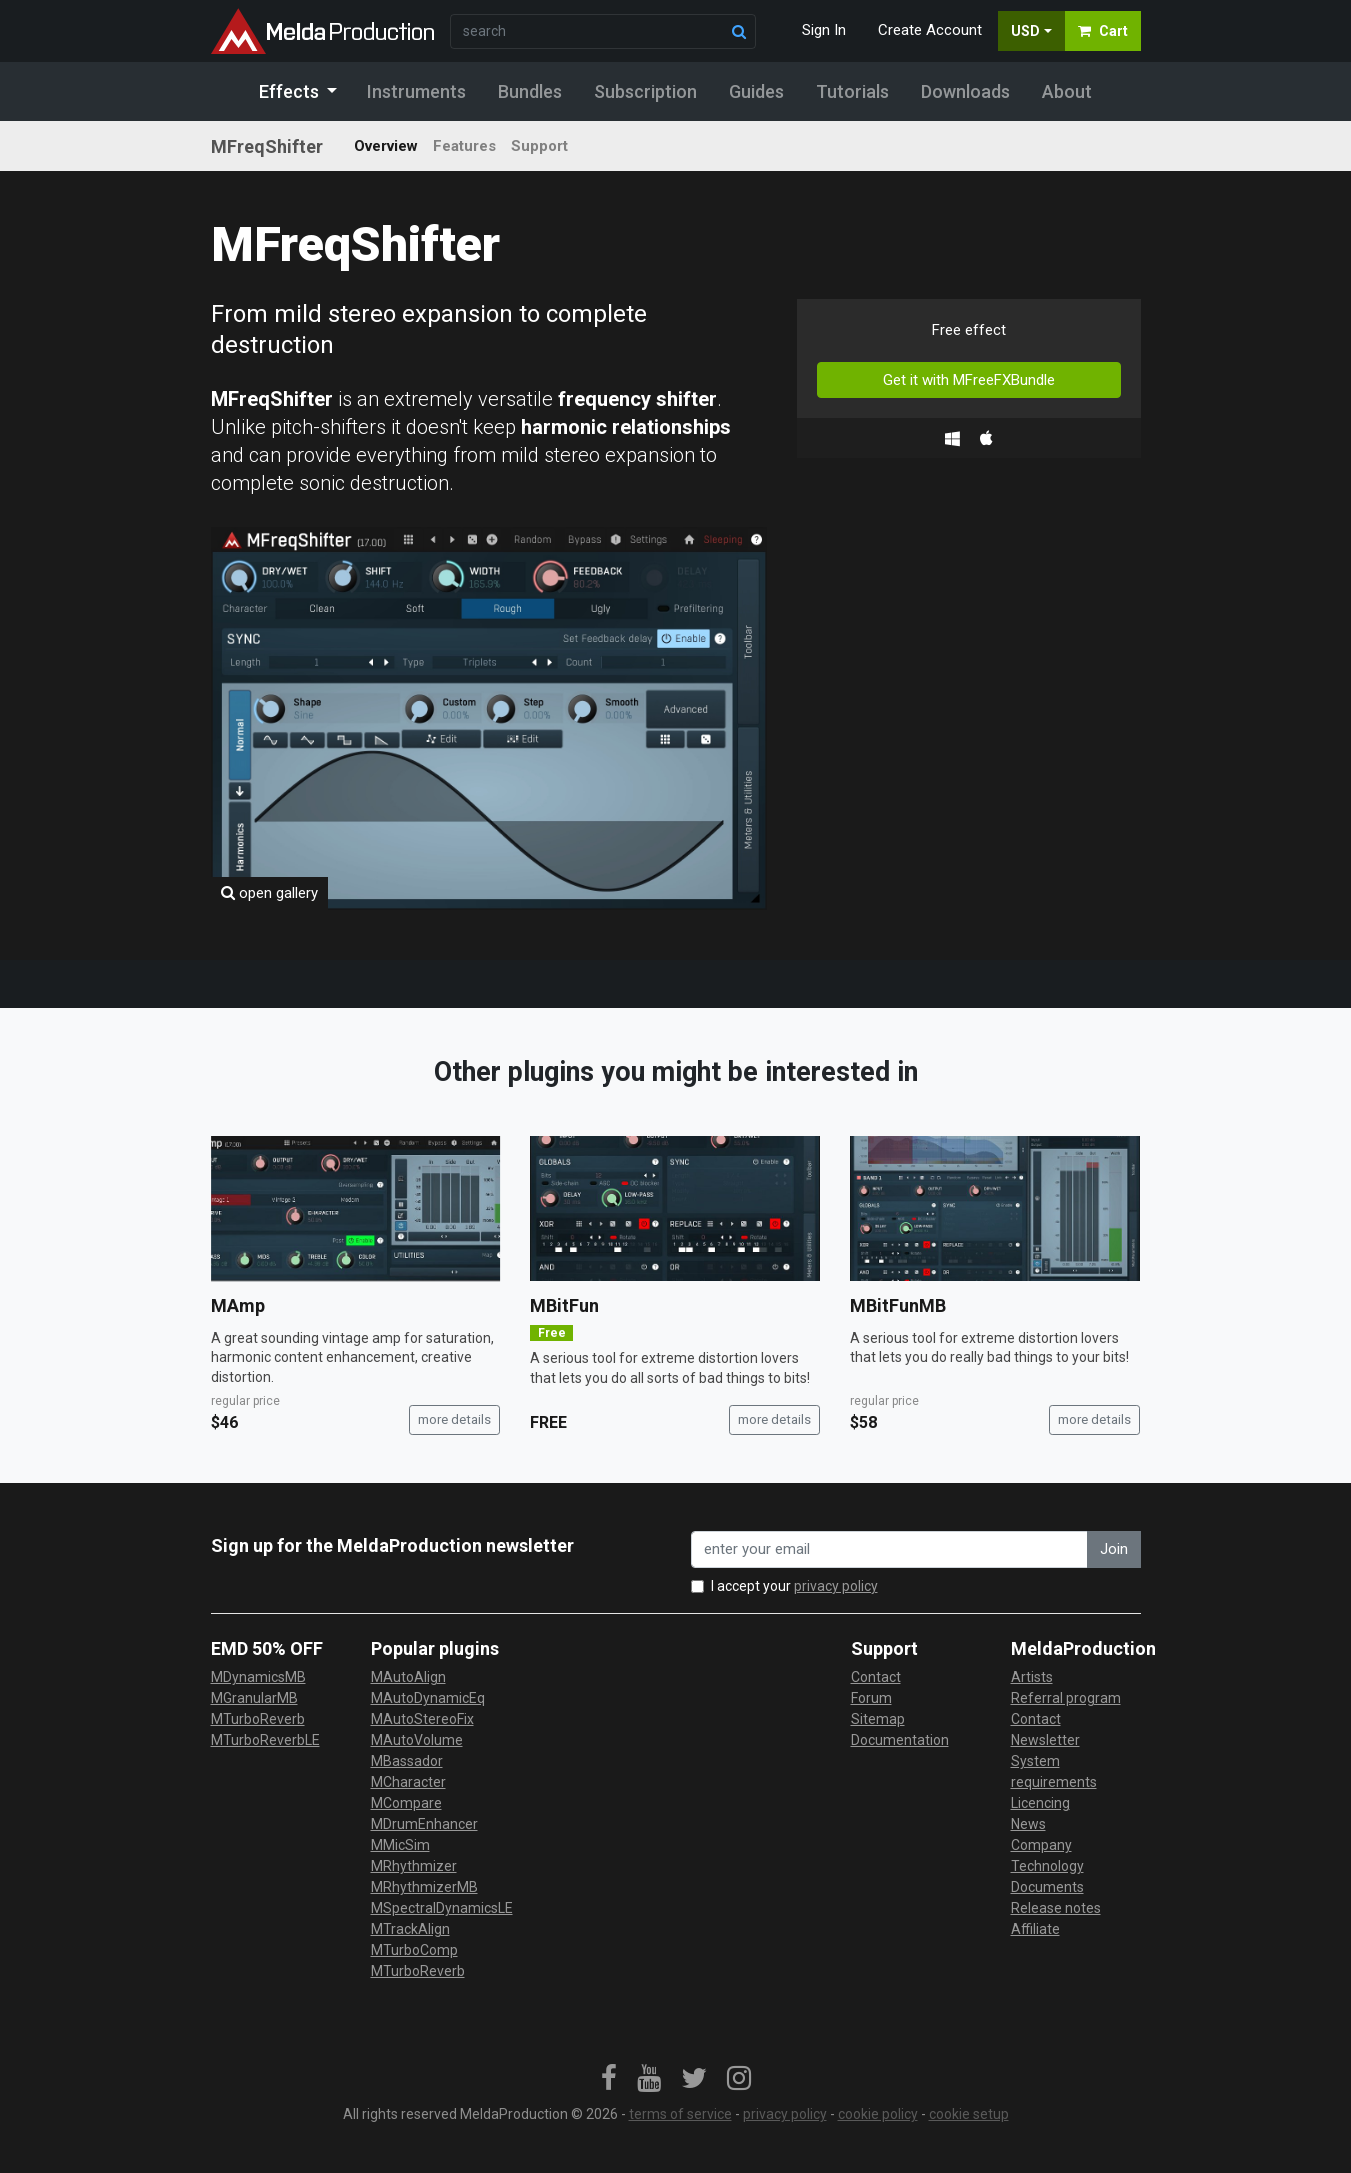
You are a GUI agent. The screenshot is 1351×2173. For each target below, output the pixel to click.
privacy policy (836, 1586)
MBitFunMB (898, 1305)
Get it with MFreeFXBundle (969, 380)
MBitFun (564, 1305)
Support (539, 146)
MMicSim (400, 1845)
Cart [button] (1103, 31)
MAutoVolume (417, 1740)
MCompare (406, 1803)
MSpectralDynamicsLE (442, 1908)
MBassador (407, 1761)
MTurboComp (414, 1950)
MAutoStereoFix (422, 1719)
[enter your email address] (889, 1549)
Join (1114, 1549)
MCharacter (408, 1782)
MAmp (238, 1305)
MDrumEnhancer (424, 1824)
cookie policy (878, 2114)
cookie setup (969, 2114)
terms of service (680, 2114)
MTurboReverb (258, 1719)
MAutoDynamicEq (428, 1698)
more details (454, 1419)
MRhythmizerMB (424, 1887)
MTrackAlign (410, 1929)
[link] (609, 2079)
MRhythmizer (414, 1866)
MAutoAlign (408, 1677)
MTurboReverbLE (265, 1740)
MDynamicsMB (258, 1677)
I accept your (794, 1586)
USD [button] (1025, 31)
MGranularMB (254, 1698)
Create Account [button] (930, 30)
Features (464, 146)
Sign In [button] (824, 30)
